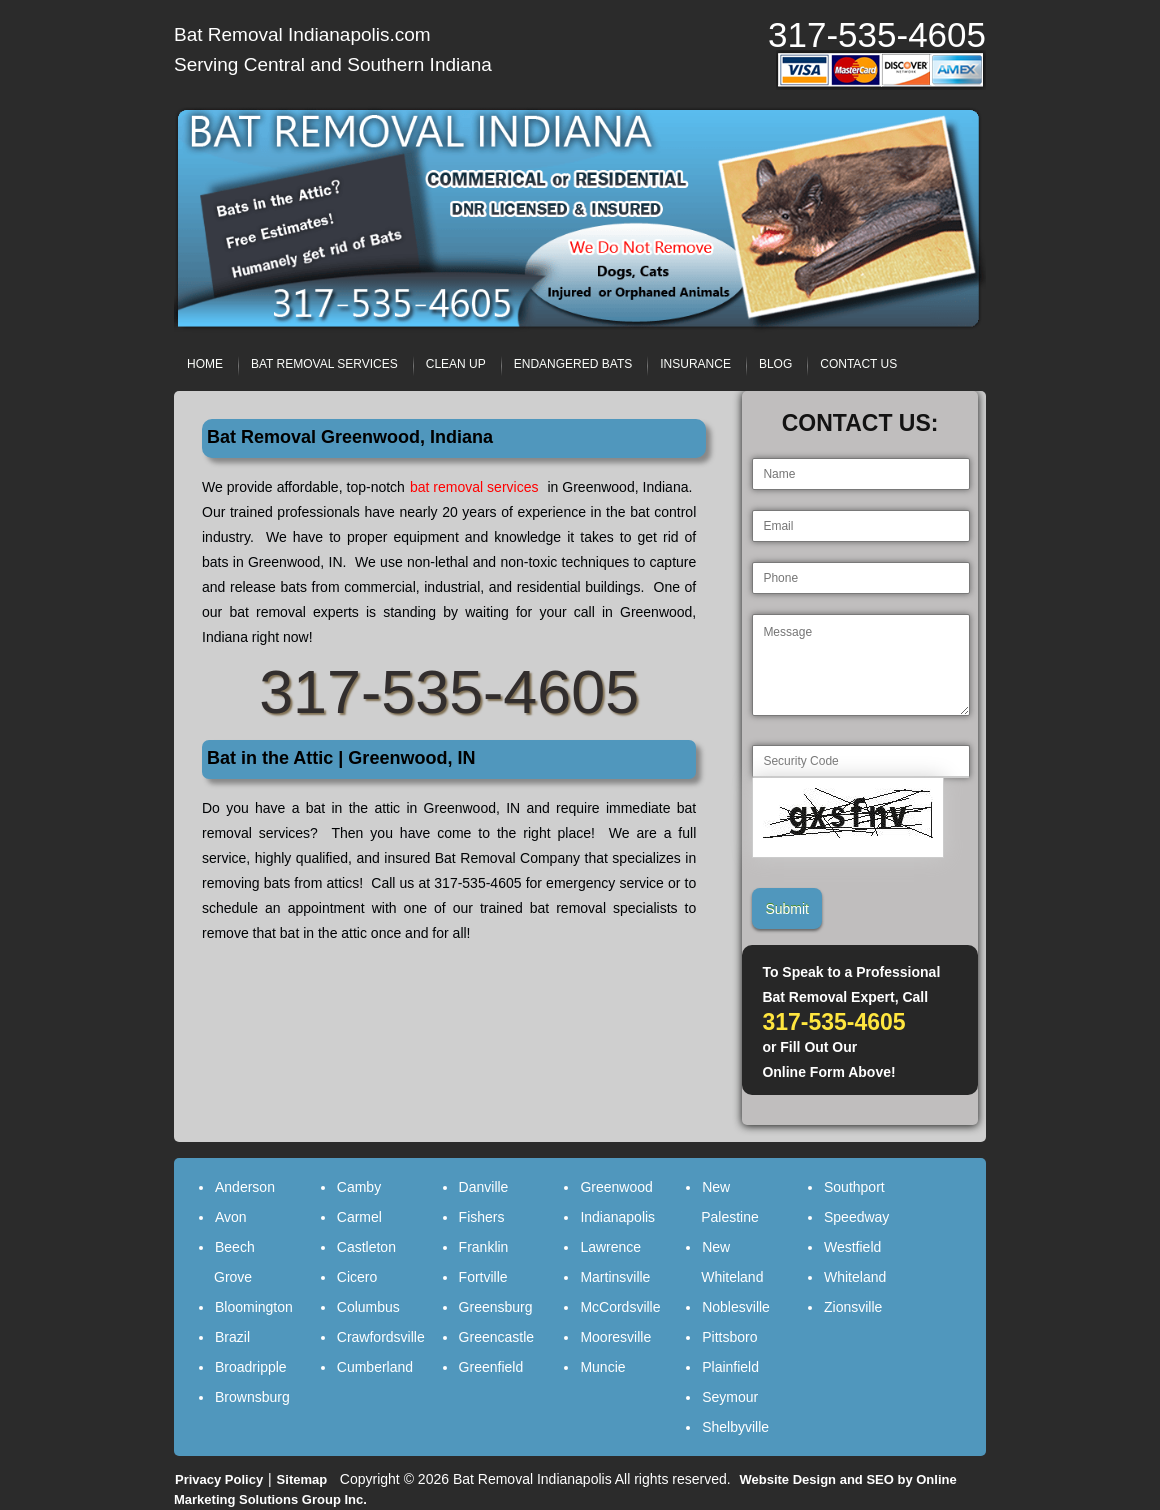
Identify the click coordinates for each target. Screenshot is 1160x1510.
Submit (787, 909)
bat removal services (474, 487)
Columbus (368, 1307)
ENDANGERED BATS (573, 364)
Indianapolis (617, 1217)
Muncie (602, 1367)
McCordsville (620, 1307)
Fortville (483, 1277)
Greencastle (496, 1337)
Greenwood (616, 1187)
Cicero (357, 1277)
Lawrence (610, 1247)
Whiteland (855, 1277)
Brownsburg (252, 1397)
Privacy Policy (219, 1479)
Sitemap (302, 1479)
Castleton (366, 1247)
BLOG (775, 364)
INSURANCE (695, 364)
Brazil (232, 1337)
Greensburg (496, 1307)
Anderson (245, 1187)
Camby (359, 1187)
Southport (854, 1187)
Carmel (359, 1217)
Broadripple (251, 1367)
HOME (205, 364)
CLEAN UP (456, 364)
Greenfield (491, 1367)
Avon (231, 1217)
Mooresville (615, 1337)
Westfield (852, 1247)
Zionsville (853, 1307)
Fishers (482, 1217)
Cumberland (375, 1367)
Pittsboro (729, 1337)
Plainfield (730, 1367)
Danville (484, 1187)
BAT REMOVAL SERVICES (324, 364)
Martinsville (615, 1277)
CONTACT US (858, 364)
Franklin (484, 1247)
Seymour (730, 1397)
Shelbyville (735, 1427)
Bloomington (254, 1307)
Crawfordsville (381, 1337)
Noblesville (736, 1307)
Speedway (856, 1217)
